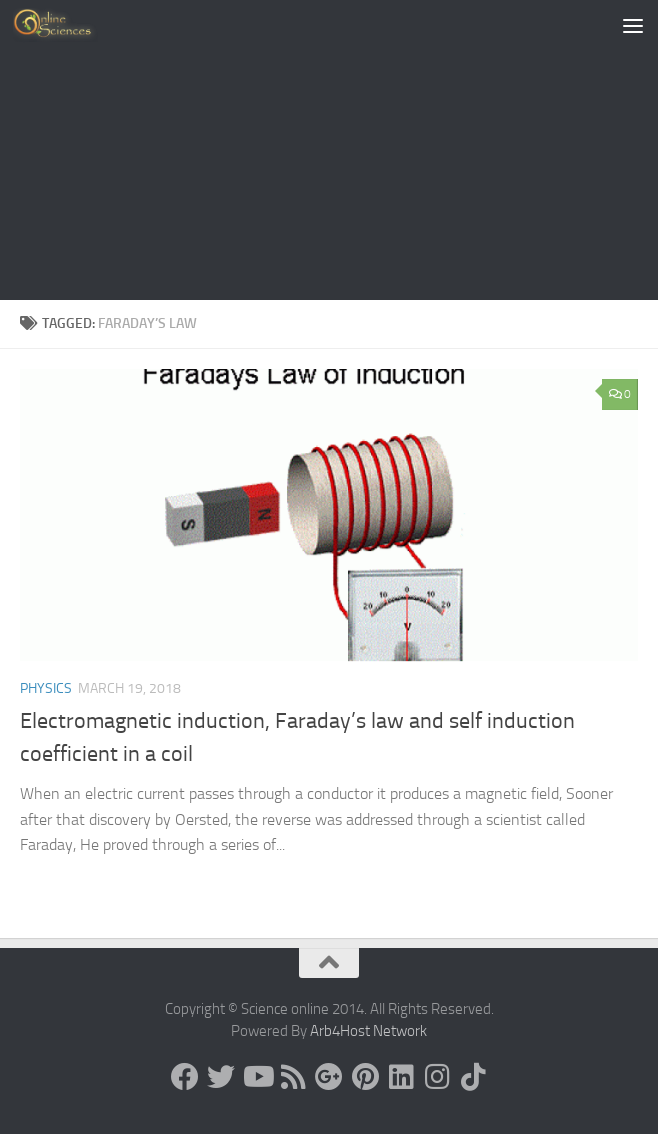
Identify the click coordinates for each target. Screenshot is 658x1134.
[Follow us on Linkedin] (401, 1077)
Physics (46, 688)
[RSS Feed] (293, 1077)
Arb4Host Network (368, 1031)
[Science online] (185, 1077)
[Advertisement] (329, 150)
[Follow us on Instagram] (437, 1077)
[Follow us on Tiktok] (473, 1077)
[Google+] (329, 1077)
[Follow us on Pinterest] (365, 1077)
